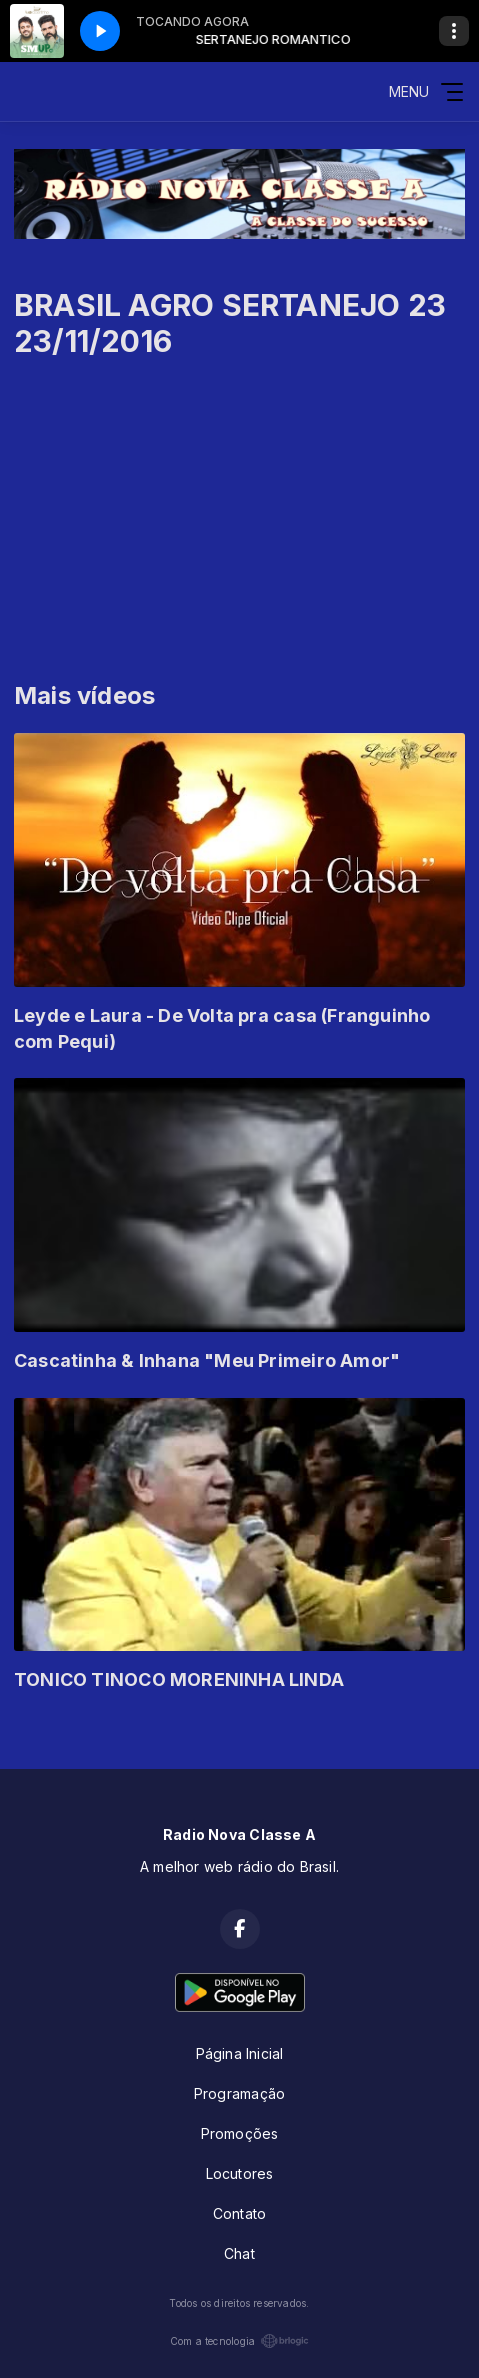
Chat (239, 2253)
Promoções (240, 2133)
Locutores (240, 2173)
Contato (239, 2213)
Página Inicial (240, 2053)
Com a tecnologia (239, 2341)
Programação (239, 2093)
